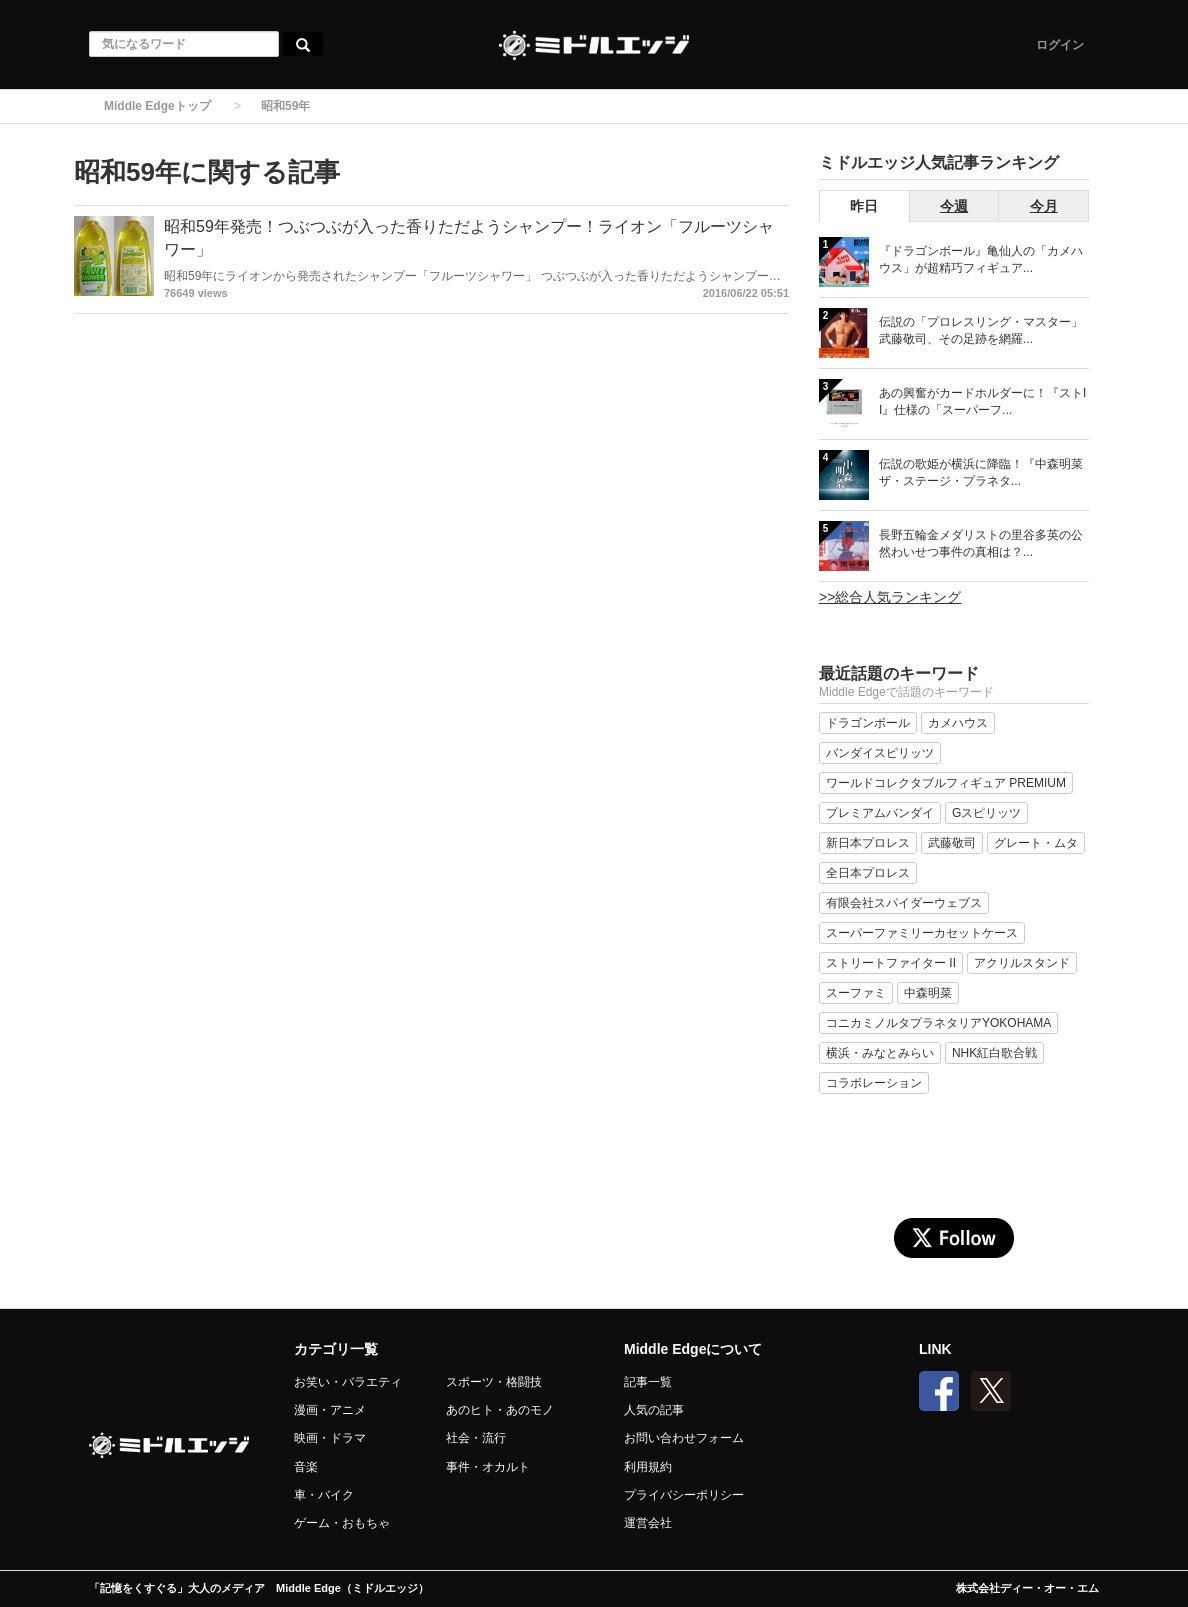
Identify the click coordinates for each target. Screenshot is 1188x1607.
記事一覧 (648, 1382)
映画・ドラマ (330, 1438)
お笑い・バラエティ (348, 1382)
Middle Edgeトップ (157, 106)
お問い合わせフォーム (684, 1438)
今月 (1044, 206)
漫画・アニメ (330, 1410)
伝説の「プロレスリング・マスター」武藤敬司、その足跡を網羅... (981, 330)
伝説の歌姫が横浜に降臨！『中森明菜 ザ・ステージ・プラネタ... (981, 472)
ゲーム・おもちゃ (342, 1523)
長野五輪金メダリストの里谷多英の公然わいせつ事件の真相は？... (981, 543)
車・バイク (324, 1495)
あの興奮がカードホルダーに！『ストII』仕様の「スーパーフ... (982, 401)
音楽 (306, 1467)
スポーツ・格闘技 (494, 1382)
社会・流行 (476, 1438)
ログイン (1060, 45)
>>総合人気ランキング (890, 597)
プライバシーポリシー (684, 1495)
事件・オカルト (488, 1467)
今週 (954, 206)
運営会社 (648, 1523)
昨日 (864, 206)
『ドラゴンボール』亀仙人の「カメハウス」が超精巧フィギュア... (981, 259)
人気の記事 (654, 1410)
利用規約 (648, 1467)
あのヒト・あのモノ (500, 1410)
